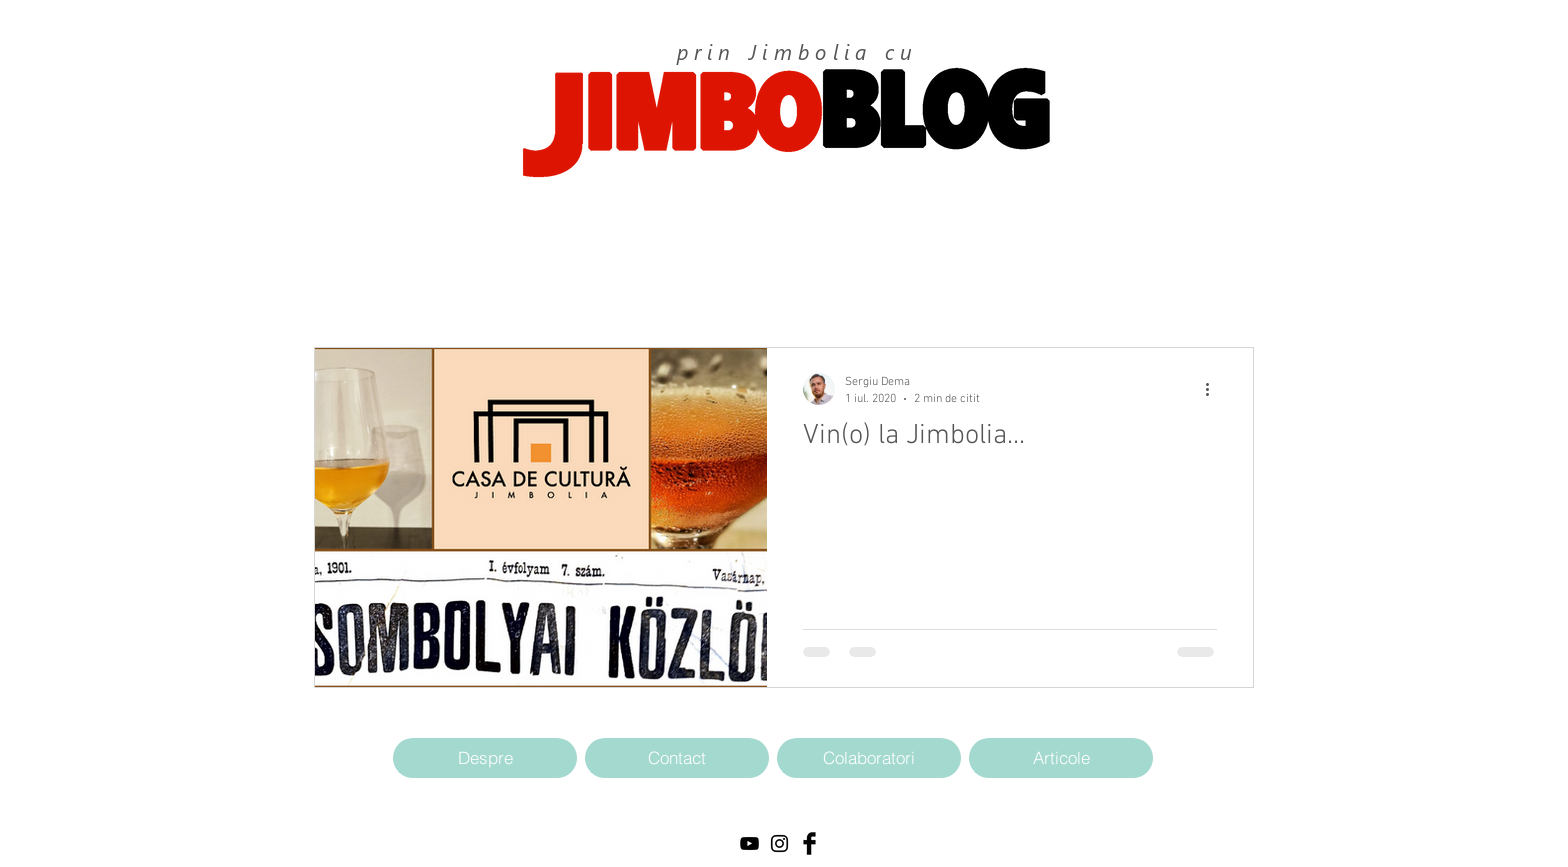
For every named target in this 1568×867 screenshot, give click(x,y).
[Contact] (677, 758)
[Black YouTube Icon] (749, 843)
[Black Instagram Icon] (779, 843)
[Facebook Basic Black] (809, 843)
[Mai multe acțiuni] (1214, 389)
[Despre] (485, 758)
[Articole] (1061, 758)
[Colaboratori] (869, 758)
